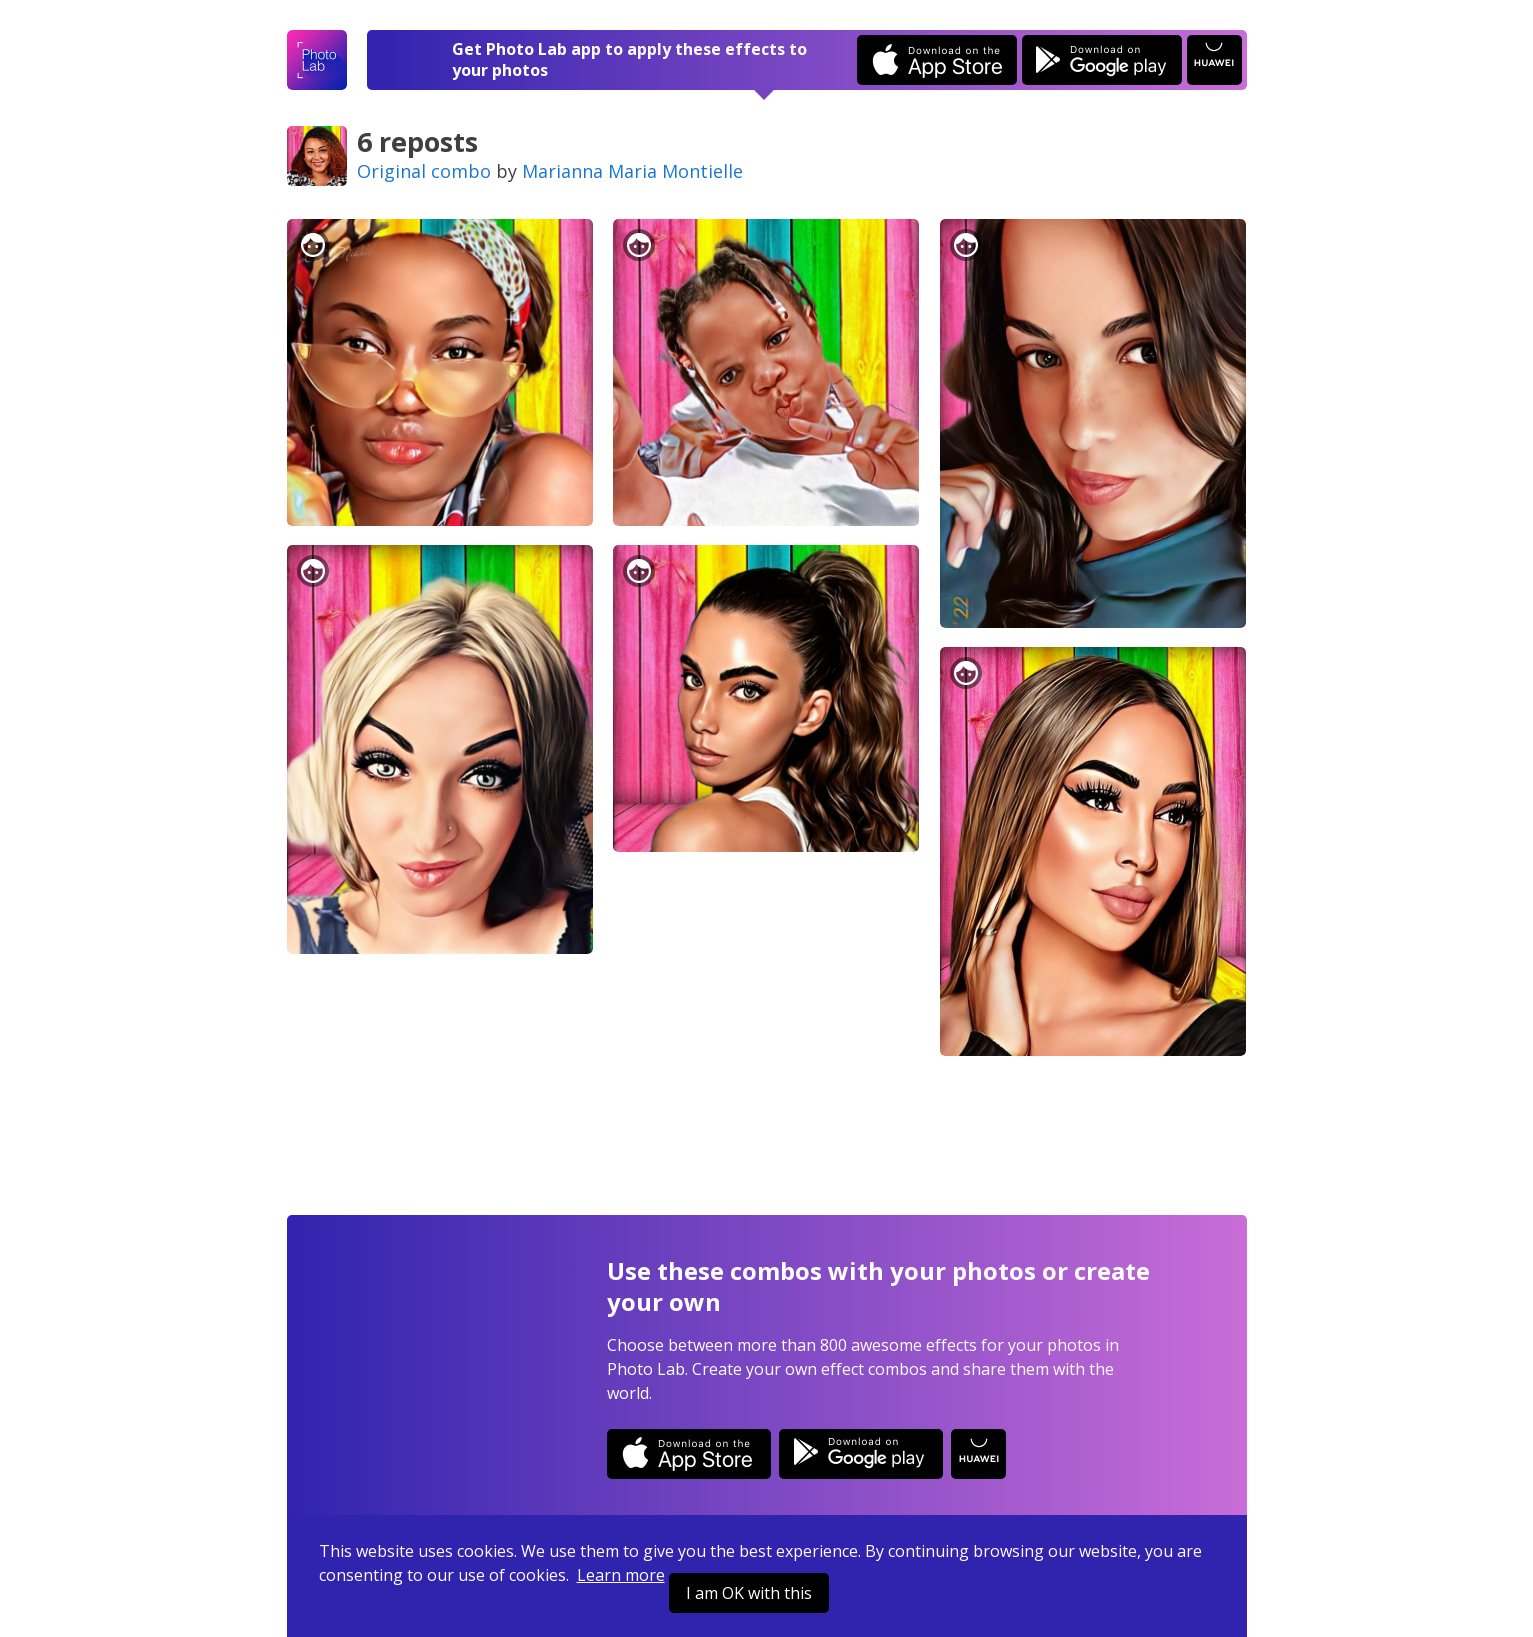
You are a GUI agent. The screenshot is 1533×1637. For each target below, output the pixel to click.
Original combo (424, 171)
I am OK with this (749, 1593)
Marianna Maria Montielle (632, 171)
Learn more (621, 1575)
